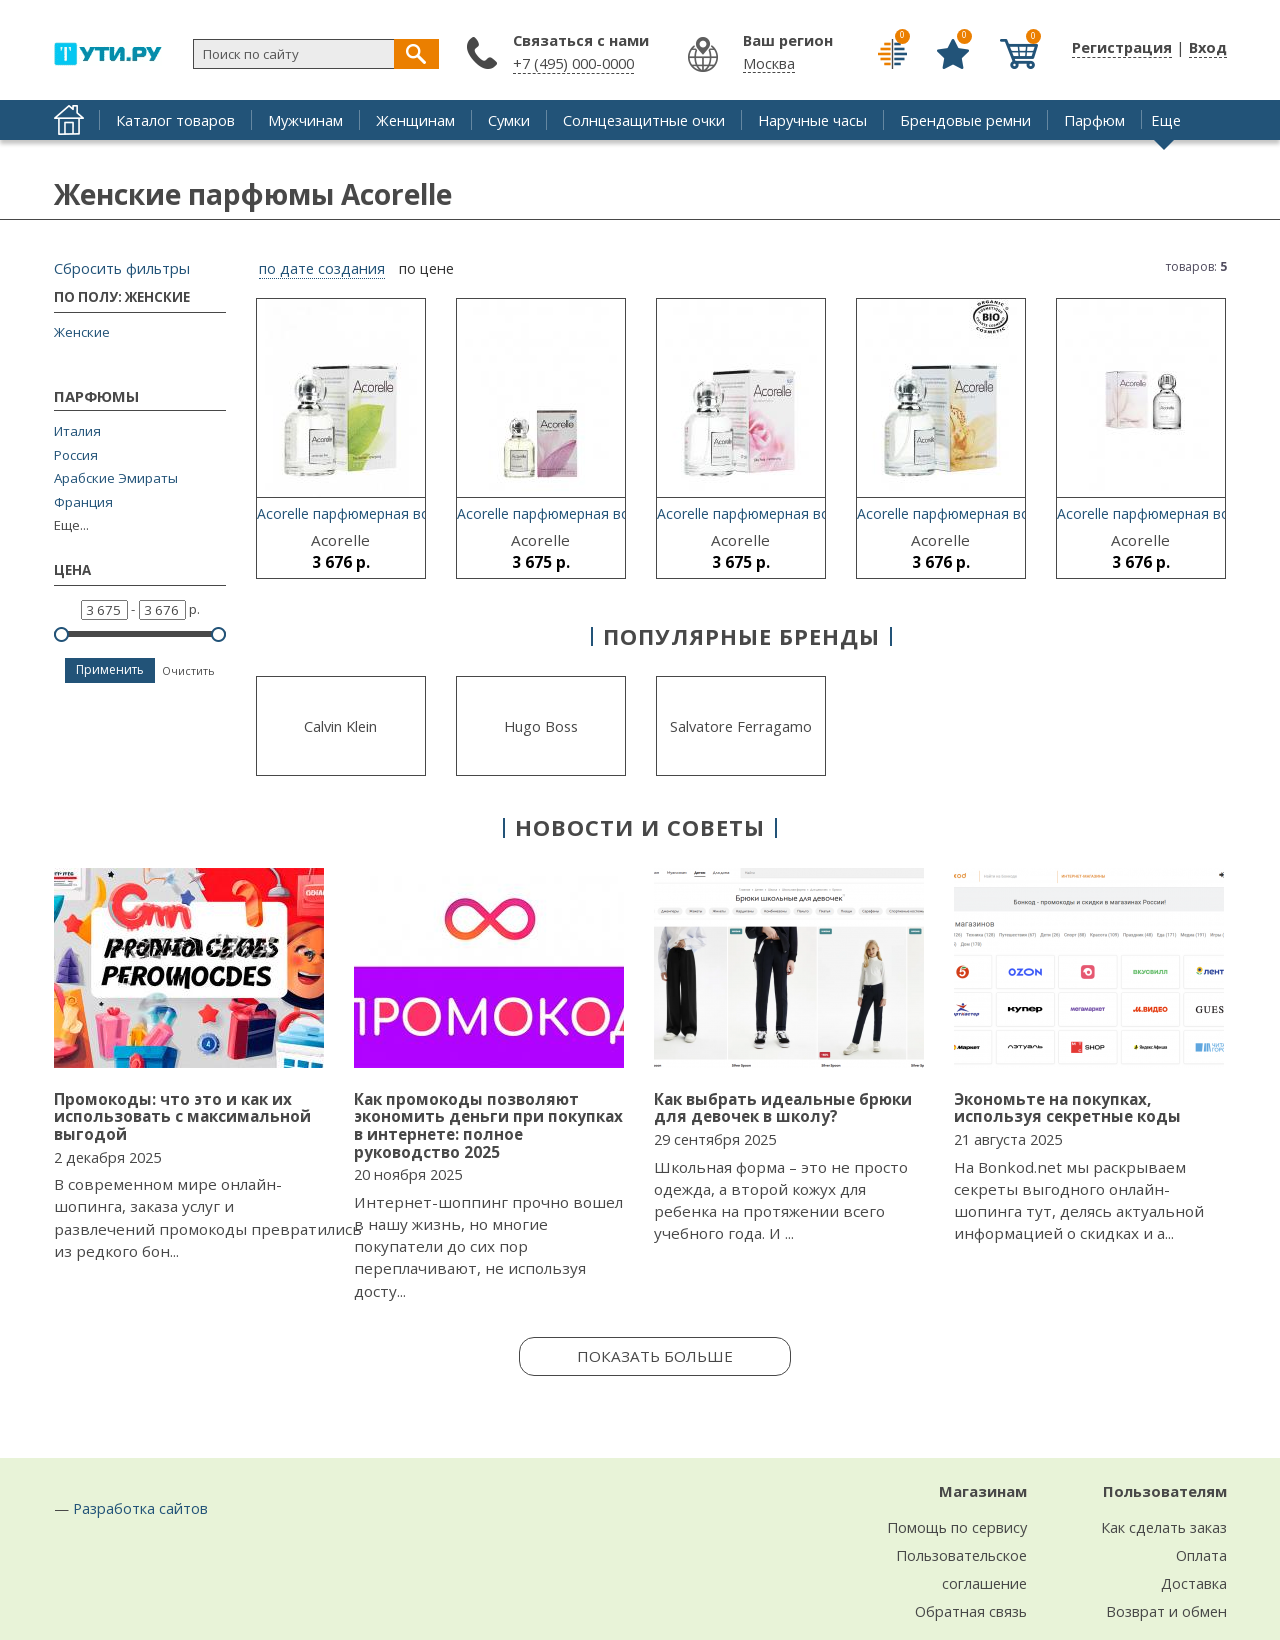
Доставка (1194, 1583)
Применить (110, 669)
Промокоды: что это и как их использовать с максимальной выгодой (182, 1116)
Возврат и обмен (1166, 1611)
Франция (83, 502)
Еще (1166, 120)
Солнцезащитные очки (644, 120)
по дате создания (322, 269)
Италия (77, 431)
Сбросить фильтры (122, 268)
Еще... (71, 525)
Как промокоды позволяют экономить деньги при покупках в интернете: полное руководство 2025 (488, 1125)
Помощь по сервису (957, 1527)
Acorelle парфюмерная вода (351, 513)
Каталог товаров (175, 120)
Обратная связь (971, 1611)
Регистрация (1122, 47)
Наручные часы (812, 120)
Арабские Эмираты (116, 478)
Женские (82, 332)
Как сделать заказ (1164, 1527)
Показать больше (655, 1356)
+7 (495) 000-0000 (573, 63)
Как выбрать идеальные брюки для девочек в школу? (783, 1108)
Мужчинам (305, 120)
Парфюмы (96, 397)
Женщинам (415, 120)
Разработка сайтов (140, 1508)
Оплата (1201, 1555)
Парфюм (1094, 120)
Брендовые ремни (965, 120)
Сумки (509, 120)
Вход (1208, 47)
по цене (426, 269)
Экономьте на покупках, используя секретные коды (1067, 1108)
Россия (76, 455)
